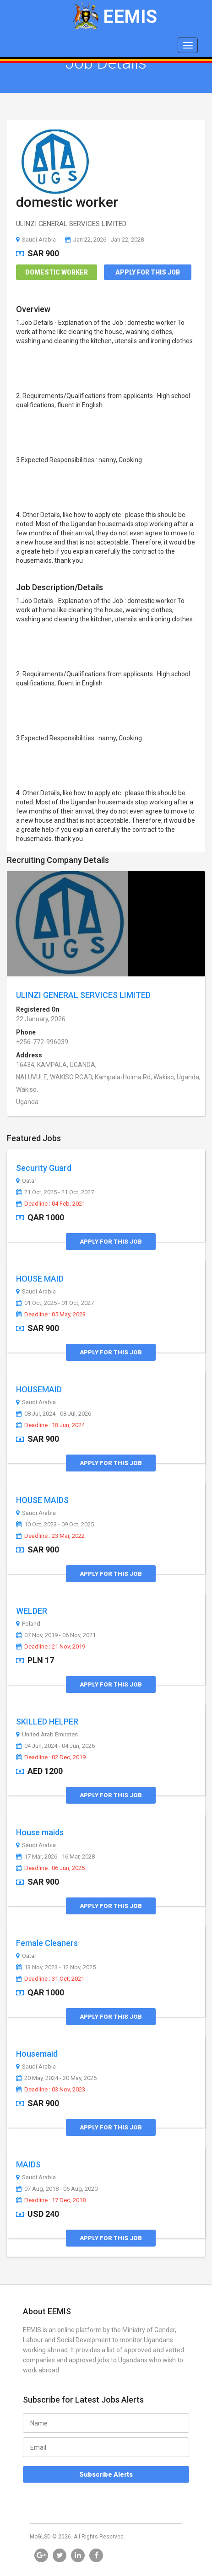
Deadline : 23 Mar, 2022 (50, 1536)
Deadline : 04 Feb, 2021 (50, 1204)
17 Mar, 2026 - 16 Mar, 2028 (55, 1857)
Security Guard (43, 1168)
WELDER (31, 1611)
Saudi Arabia (36, 240)
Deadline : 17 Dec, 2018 (51, 2200)
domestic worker (67, 202)
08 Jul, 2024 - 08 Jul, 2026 (53, 1414)
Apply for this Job (147, 272)
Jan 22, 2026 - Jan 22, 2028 (104, 240)
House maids (40, 1832)
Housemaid (37, 2054)
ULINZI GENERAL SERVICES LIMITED (83, 995)
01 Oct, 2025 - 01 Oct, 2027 (55, 1303)
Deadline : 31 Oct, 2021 (50, 1979)
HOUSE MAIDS (42, 1500)
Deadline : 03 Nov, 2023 (50, 2089)
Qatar (26, 1181)
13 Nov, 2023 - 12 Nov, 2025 (56, 1967)
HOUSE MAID (40, 1278)
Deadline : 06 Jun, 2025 (50, 1868)
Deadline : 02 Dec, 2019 (51, 1757)
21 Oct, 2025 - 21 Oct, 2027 (55, 1192)
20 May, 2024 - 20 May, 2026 (56, 2078)
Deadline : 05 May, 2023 (51, 1314)
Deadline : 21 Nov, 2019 (50, 1647)
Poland (28, 1624)
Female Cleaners (47, 1943)
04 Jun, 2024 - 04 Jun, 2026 (55, 1746)
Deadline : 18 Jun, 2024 (50, 1425)
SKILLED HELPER (47, 1721)
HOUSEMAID (39, 1389)
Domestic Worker (56, 272)
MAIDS (28, 2164)
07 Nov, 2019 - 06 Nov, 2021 (56, 1635)
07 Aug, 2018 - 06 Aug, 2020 (57, 2189)
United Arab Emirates (47, 1734)
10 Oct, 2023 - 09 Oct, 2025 (55, 1524)
